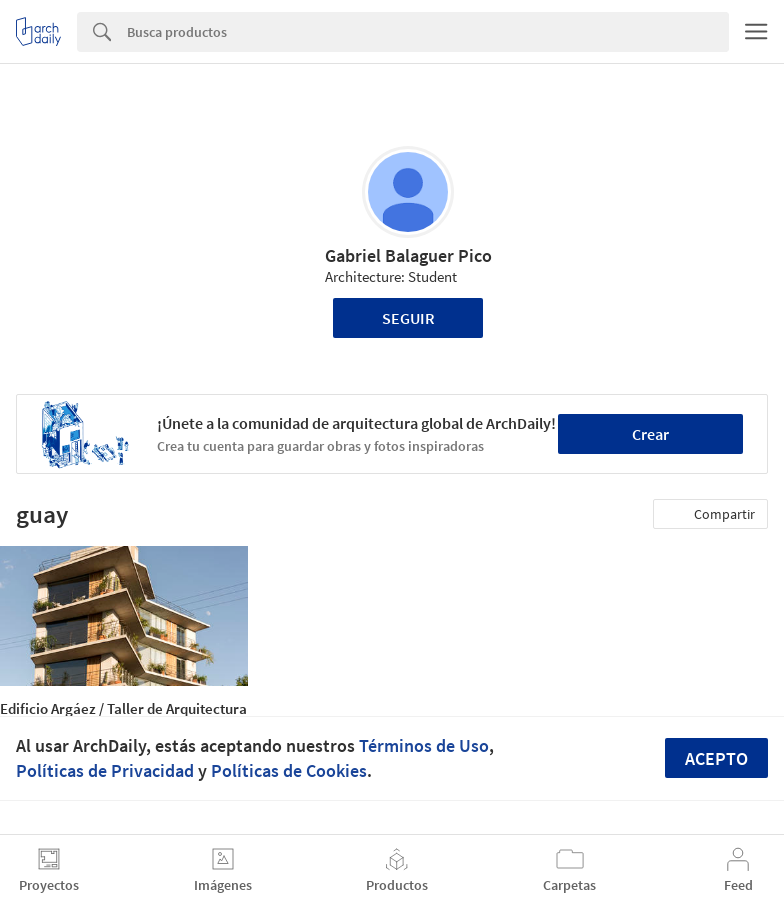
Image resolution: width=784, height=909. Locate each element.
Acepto (716, 758)
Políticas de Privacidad (105, 770)
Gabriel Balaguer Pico (408, 255)
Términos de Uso (424, 745)
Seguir (408, 318)
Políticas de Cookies (289, 770)
